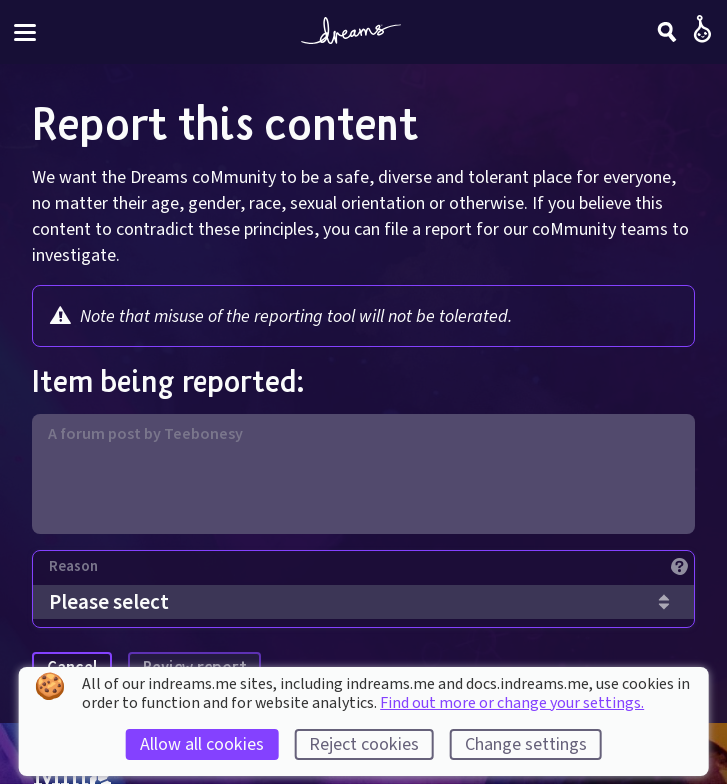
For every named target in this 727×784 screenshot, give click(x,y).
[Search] (667, 32)
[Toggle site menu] (25, 32)
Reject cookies (364, 744)
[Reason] (371, 571)
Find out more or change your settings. (512, 703)
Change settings (526, 744)
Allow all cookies (202, 744)
